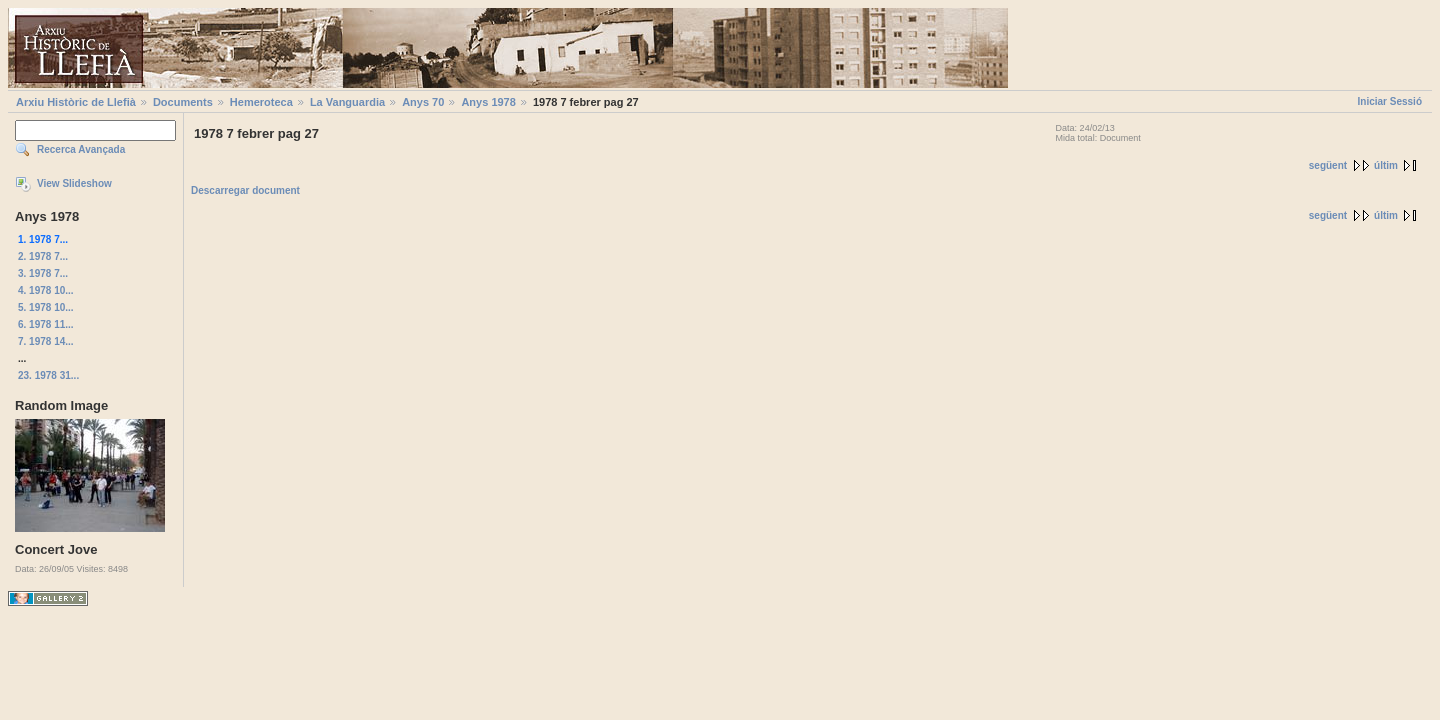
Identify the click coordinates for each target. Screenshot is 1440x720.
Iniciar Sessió (1390, 101)
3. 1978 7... (43, 273)
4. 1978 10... (46, 290)
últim (1386, 165)
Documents (183, 102)
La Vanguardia (347, 102)
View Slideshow (74, 183)
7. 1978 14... (46, 341)
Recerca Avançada (81, 149)
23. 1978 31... (48, 375)
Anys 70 (423, 102)
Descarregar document (245, 190)
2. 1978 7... (43, 256)
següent (1328, 165)
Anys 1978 (488, 102)
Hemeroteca (261, 102)
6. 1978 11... (46, 324)
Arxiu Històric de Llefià (76, 102)
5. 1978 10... (46, 307)
